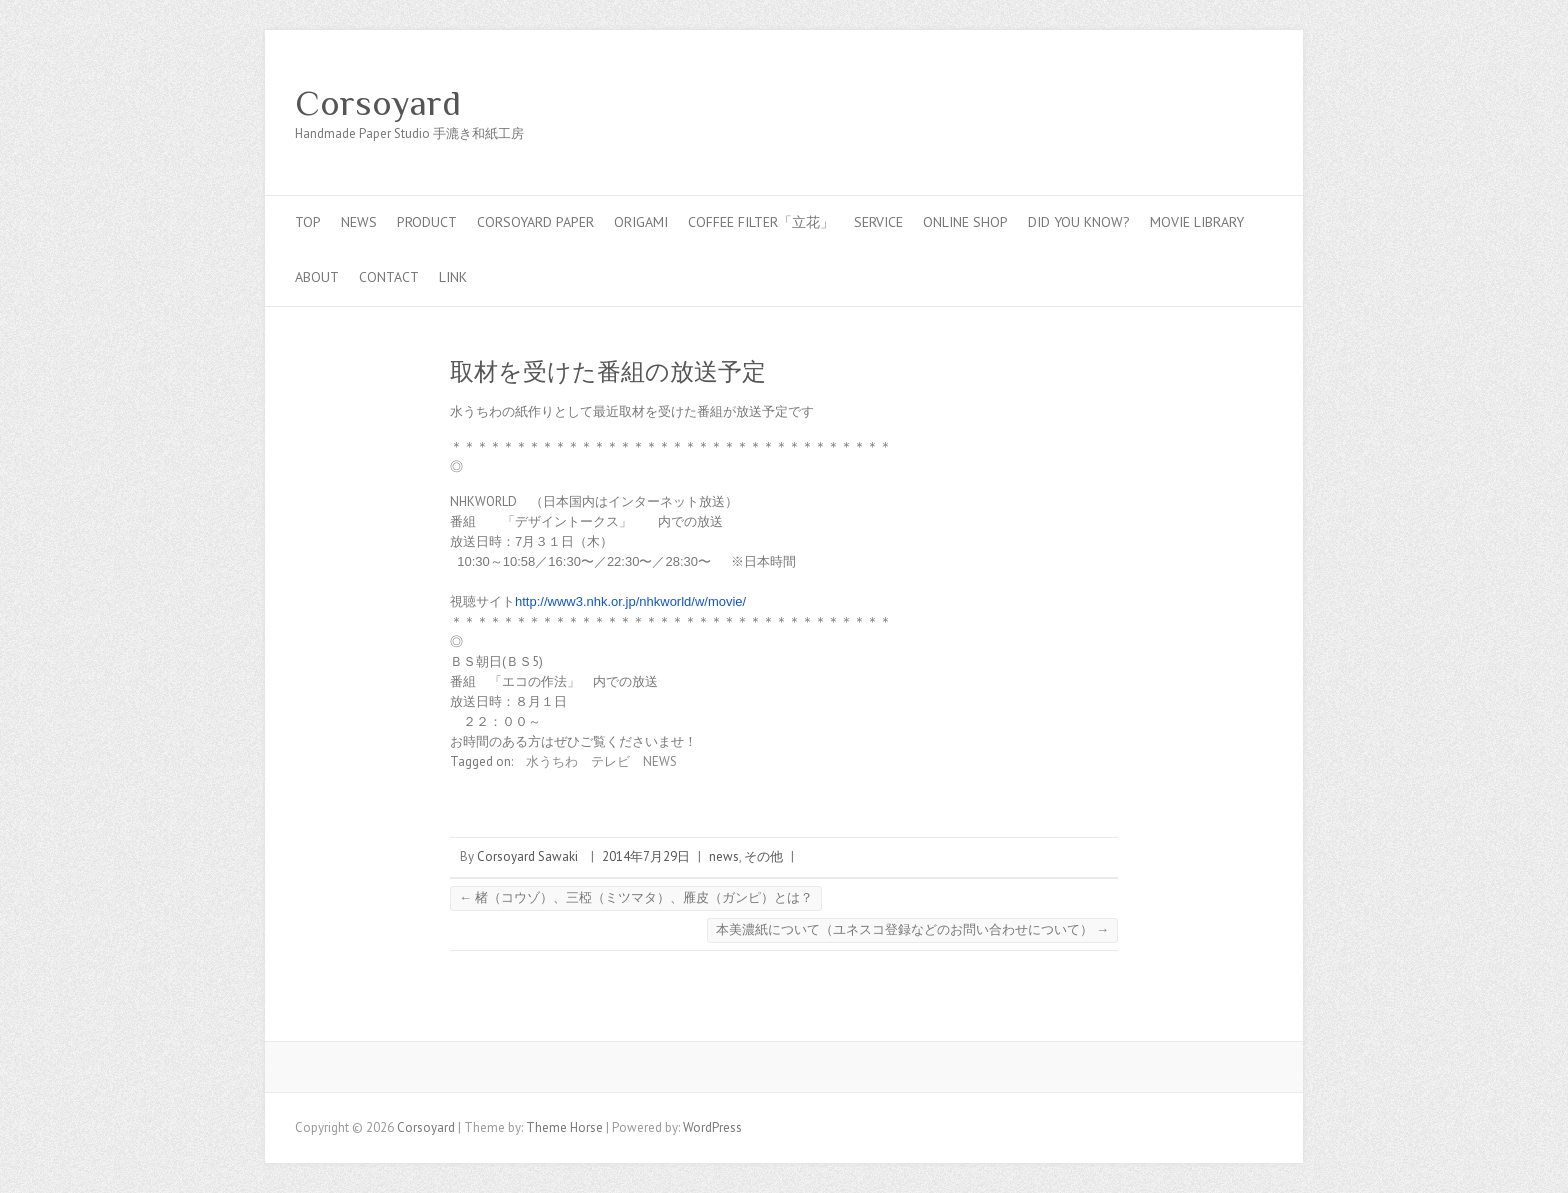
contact (389, 277)
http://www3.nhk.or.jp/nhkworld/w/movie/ (630, 601)
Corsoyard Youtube (1223, 103)
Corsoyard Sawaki (527, 856)
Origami (641, 222)
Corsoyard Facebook (1163, 103)
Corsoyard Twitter (1193, 103)
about (317, 277)
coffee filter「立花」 (761, 222)
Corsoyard (378, 103)
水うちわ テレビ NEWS (601, 761)
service (878, 222)
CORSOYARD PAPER (535, 222)
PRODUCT (427, 222)
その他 (763, 856)
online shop (965, 222)
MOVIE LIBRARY (1197, 222)
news (359, 222)
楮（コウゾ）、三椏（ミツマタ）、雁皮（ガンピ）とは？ (636, 897)
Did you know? (1079, 222)
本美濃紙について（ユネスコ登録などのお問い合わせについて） (912, 929)
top (308, 222)
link (453, 277)
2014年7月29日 (646, 856)
